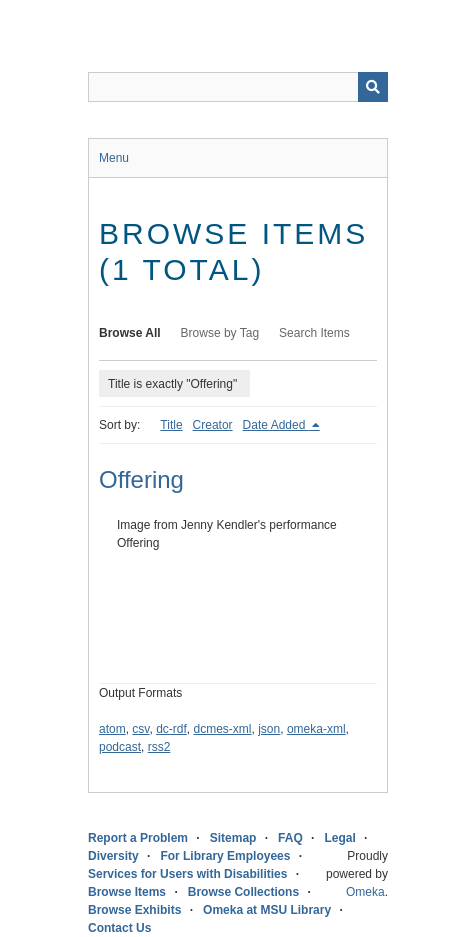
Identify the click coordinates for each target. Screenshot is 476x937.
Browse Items (127, 892)
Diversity (113, 856)
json (269, 729)
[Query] (238, 87)
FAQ (290, 838)
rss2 (159, 747)
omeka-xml (316, 729)
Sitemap (233, 838)
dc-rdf (171, 729)
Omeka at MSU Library (267, 910)
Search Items (314, 333)
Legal (339, 838)
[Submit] (373, 87)
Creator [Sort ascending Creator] (213, 425)
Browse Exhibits (134, 910)
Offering (141, 479)
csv (140, 729)
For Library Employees (225, 856)
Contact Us (119, 928)
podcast (120, 747)
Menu (114, 158)
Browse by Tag (220, 333)
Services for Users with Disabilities (187, 874)
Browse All (130, 333)
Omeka (365, 892)
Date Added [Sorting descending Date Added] (276, 425)
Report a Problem (138, 838)
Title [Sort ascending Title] (171, 425)
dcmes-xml (223, 729)
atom (112, 729)
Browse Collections (243, 892)
